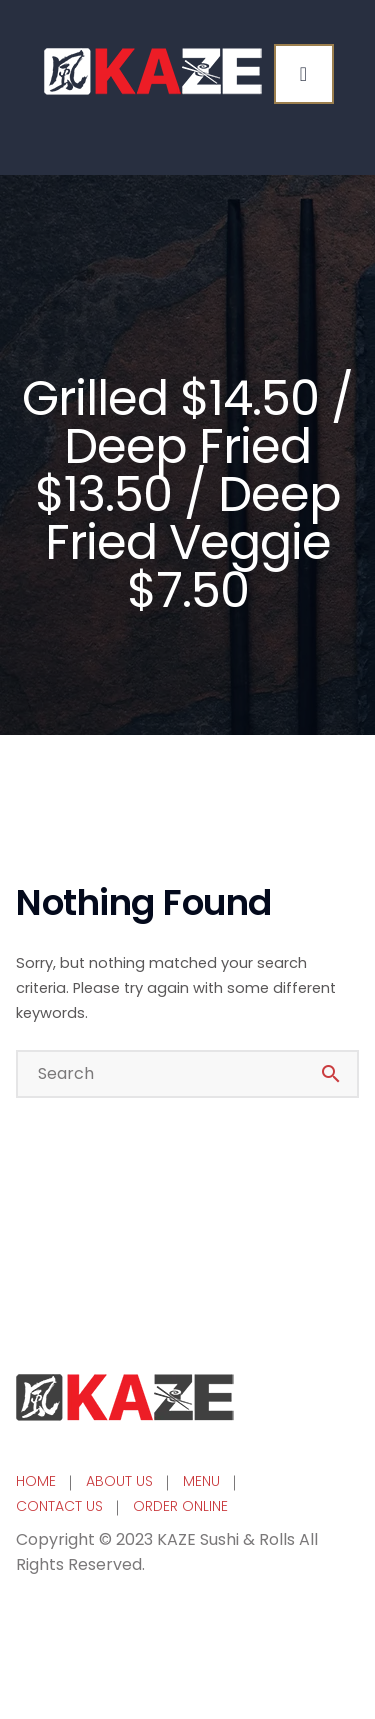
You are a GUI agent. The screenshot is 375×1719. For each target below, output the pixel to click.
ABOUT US (119, 1481)
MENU (201, 1481)
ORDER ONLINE (180, 1506)
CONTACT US (59, 1506)
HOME (36, 1481)
